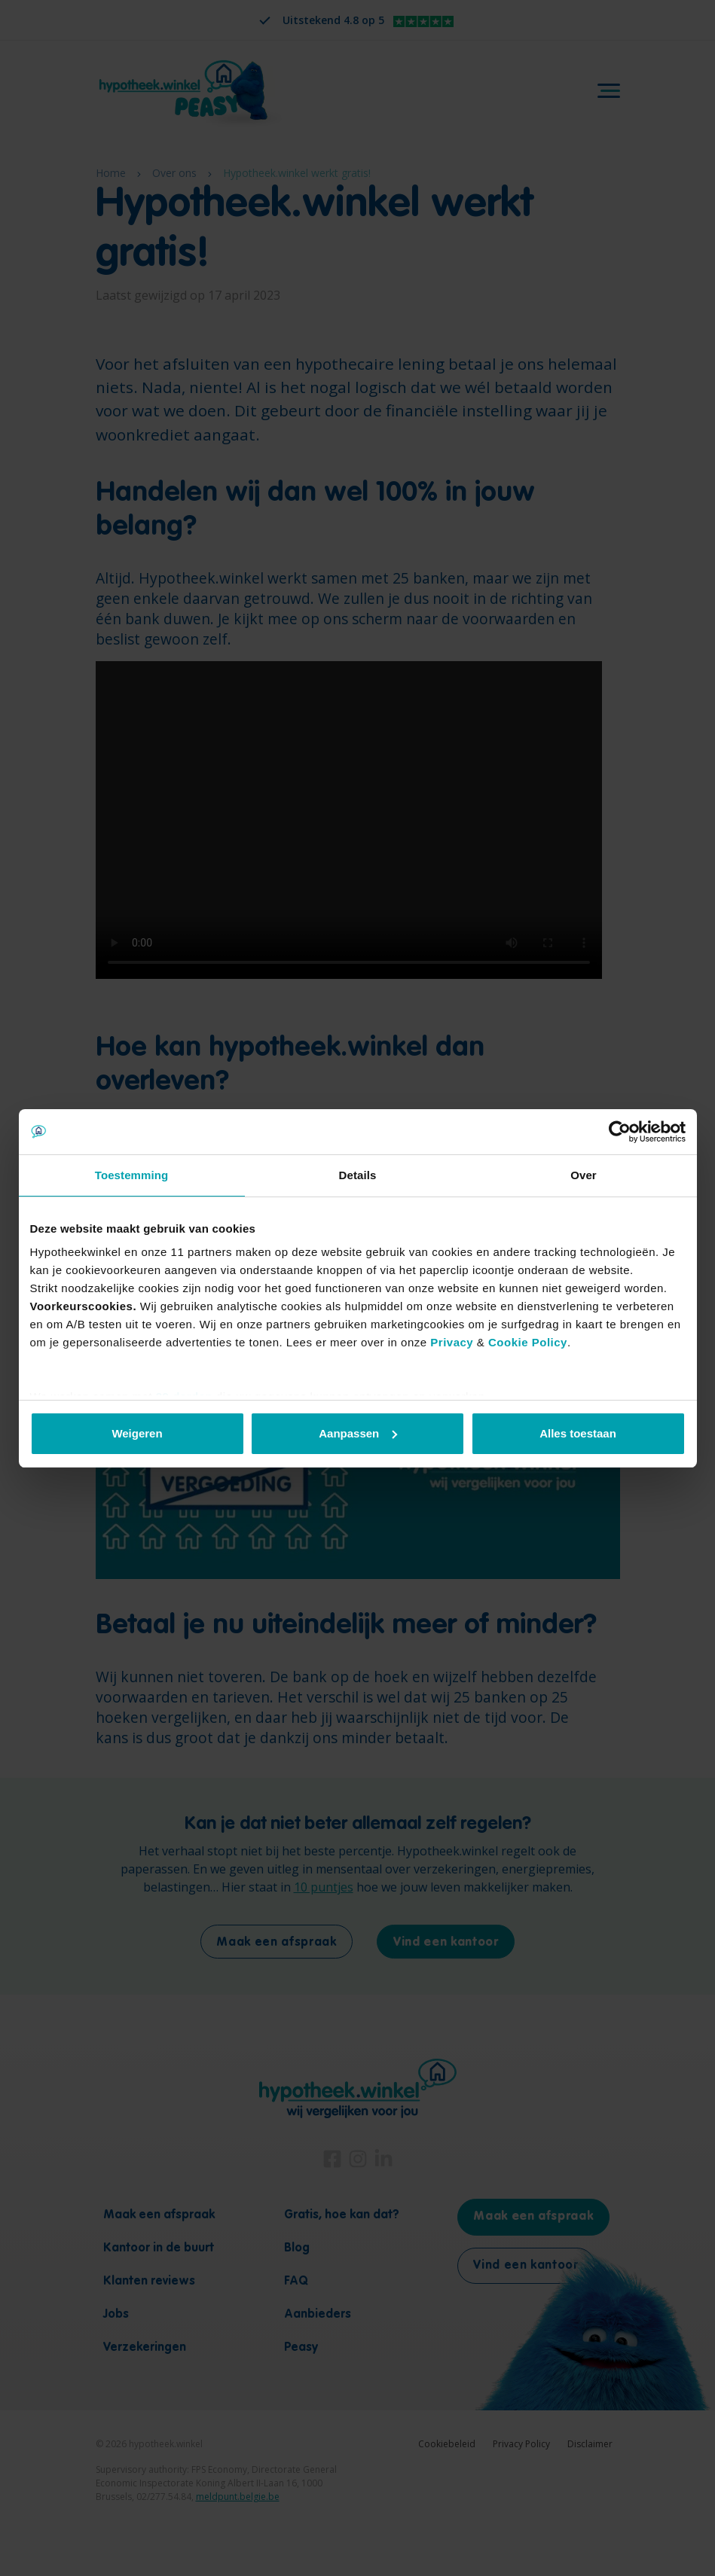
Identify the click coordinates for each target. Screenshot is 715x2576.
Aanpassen (358, 1433)
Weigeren (137, 1433)
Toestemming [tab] (132, 1175)
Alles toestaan (577, 1433)
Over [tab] (583, 1175)
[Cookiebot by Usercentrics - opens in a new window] (620, 1131)
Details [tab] (358, 1175)
